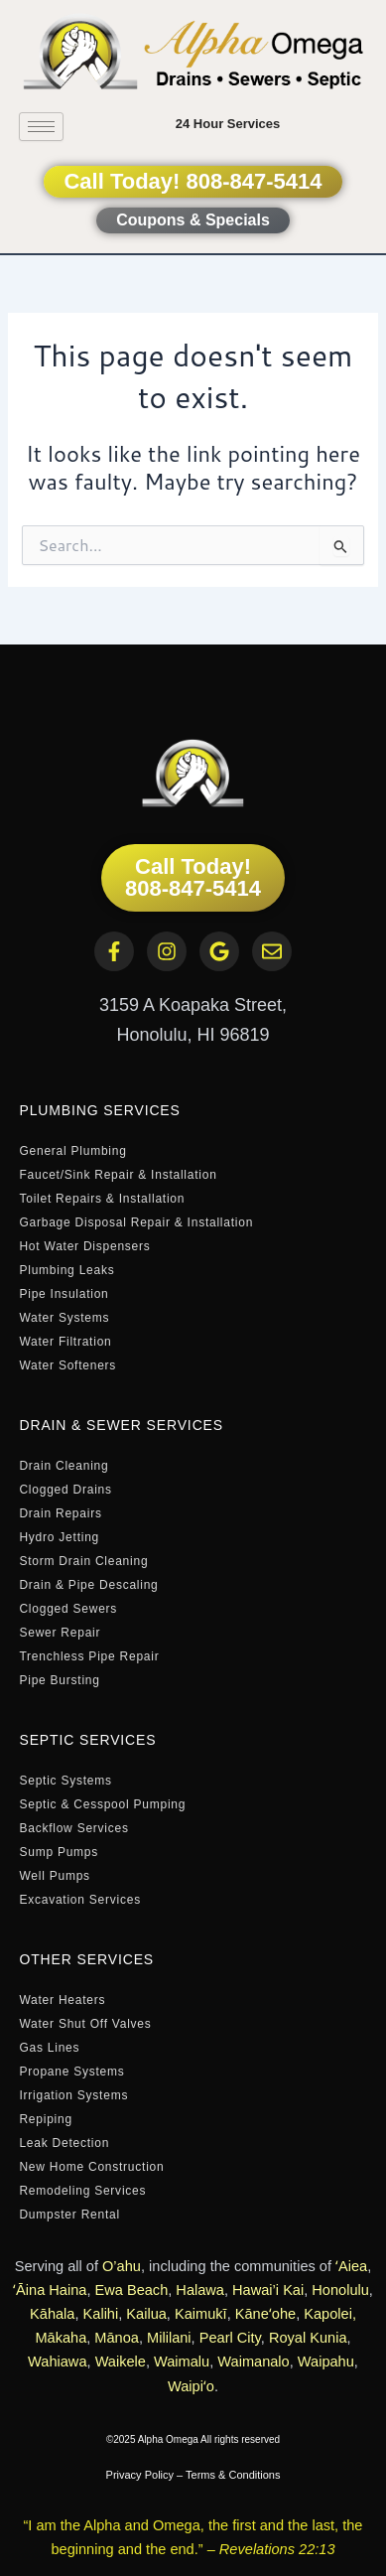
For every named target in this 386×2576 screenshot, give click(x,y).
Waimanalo (253, 2361)
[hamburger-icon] (41, 126)
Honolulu (340, 2290)
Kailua (146, 2314)
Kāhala (52, 2314)
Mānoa (116, 2338)
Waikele (120, 2361)
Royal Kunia (308, 2338)
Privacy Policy (140, 2475)
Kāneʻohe (265, 2314)
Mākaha (60, 2338)
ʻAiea (351, 2266)
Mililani (169, 2338)
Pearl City (230, 2338)
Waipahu (326, 2361)
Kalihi (101, 2314)
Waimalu (181, 2361)
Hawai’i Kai (268, 2290)
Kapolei (328, 2314)
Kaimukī (201, 2314)
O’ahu (121, 2266)
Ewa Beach (132, 2290)
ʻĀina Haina (49, 2290)
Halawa (200, 2290)
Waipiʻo (191, 2386)
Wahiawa (57, 2361)
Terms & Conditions (233, 2475)
